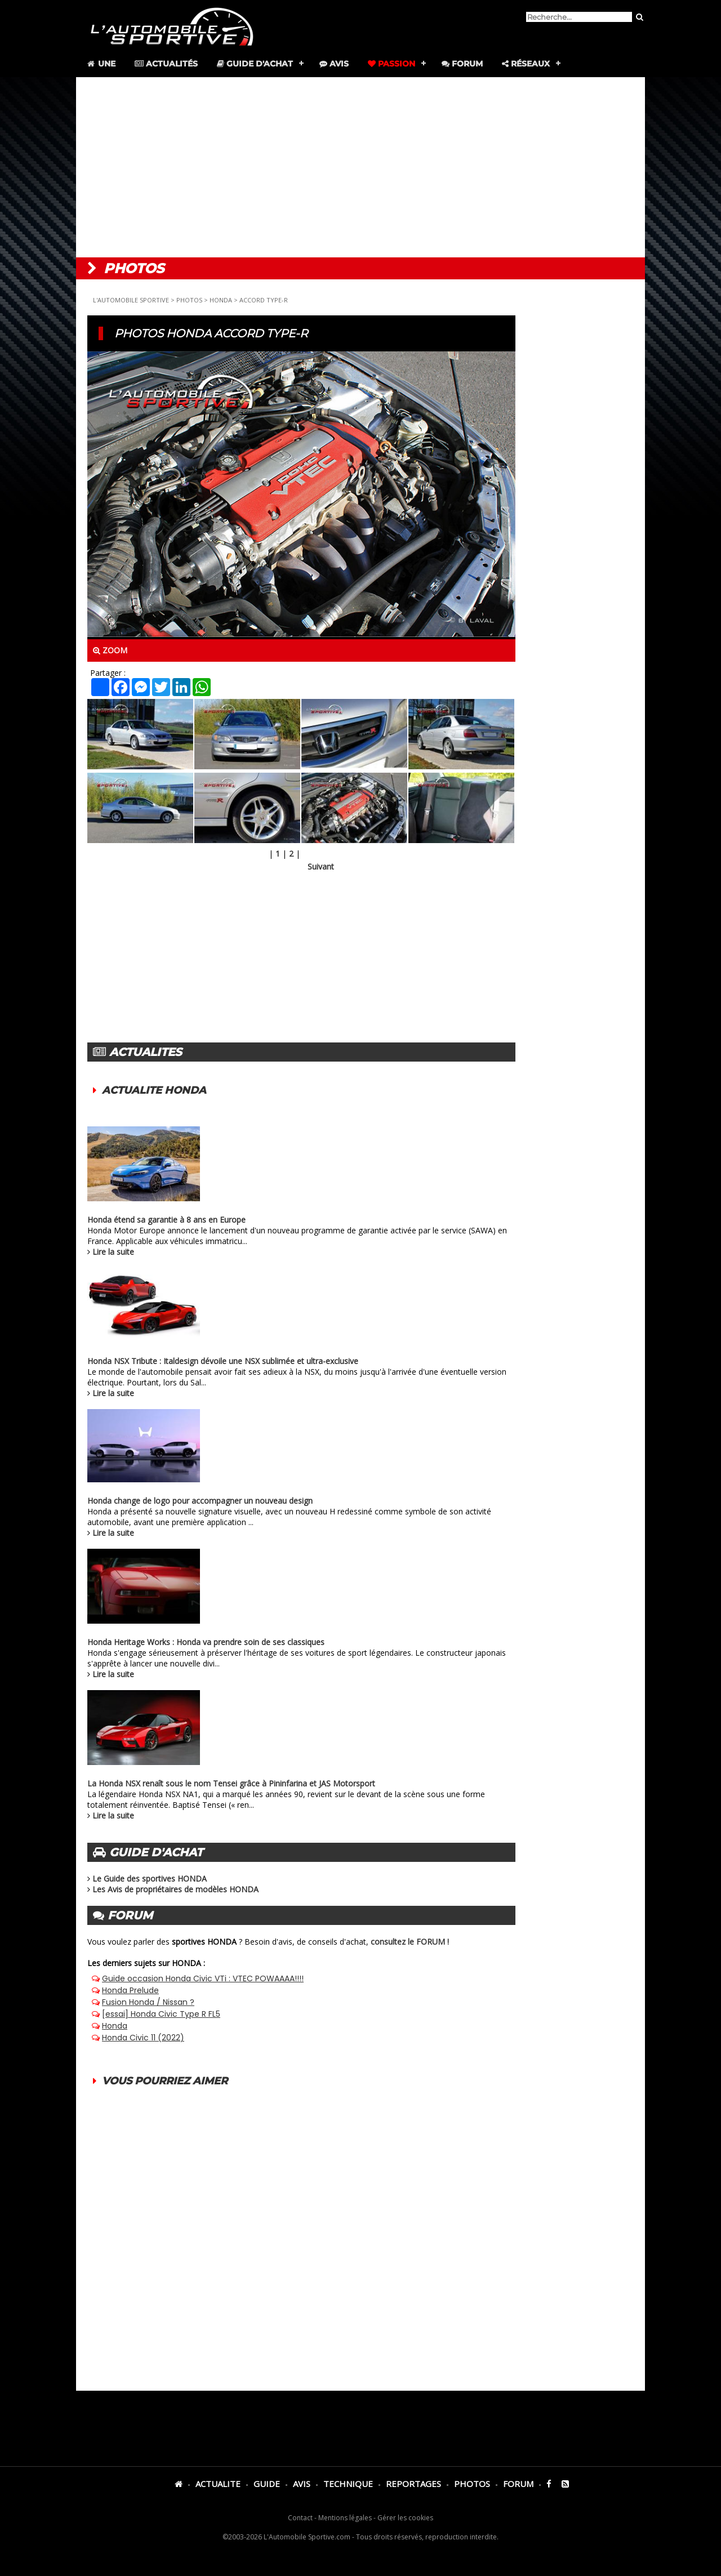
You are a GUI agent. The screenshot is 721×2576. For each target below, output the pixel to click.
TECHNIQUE (348, 2483)
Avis (334, 64)
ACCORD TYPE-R (263, 300)
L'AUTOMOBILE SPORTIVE (131, 300)
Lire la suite (113, 1251)
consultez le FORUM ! (410, 1941)
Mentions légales (345, 2517)
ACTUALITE (218, 2483)
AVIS (301, 2483)
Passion (391, 64)
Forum (462, 64)
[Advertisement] (360, 167)
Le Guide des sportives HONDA (149, 1878)
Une (100, 64)
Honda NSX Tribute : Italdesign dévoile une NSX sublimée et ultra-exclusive (222, 1361)
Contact (300, 2517)
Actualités (166, 64)
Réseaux (526, 64)
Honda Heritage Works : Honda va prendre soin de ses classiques (205, 1642)
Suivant (321, 866)
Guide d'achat (255, 64)
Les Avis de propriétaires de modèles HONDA (175, 1889)
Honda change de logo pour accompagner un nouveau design (200, 1500)
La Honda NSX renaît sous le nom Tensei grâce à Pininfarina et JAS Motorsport (231, 1783)
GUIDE (266, 2483)
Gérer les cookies (405, 2517)
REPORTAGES (413, 2483)
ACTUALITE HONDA (154, 1090)
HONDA (221, 300)
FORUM (518, 2483)
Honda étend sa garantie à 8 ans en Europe (166, 1219)
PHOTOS (189, 300)
